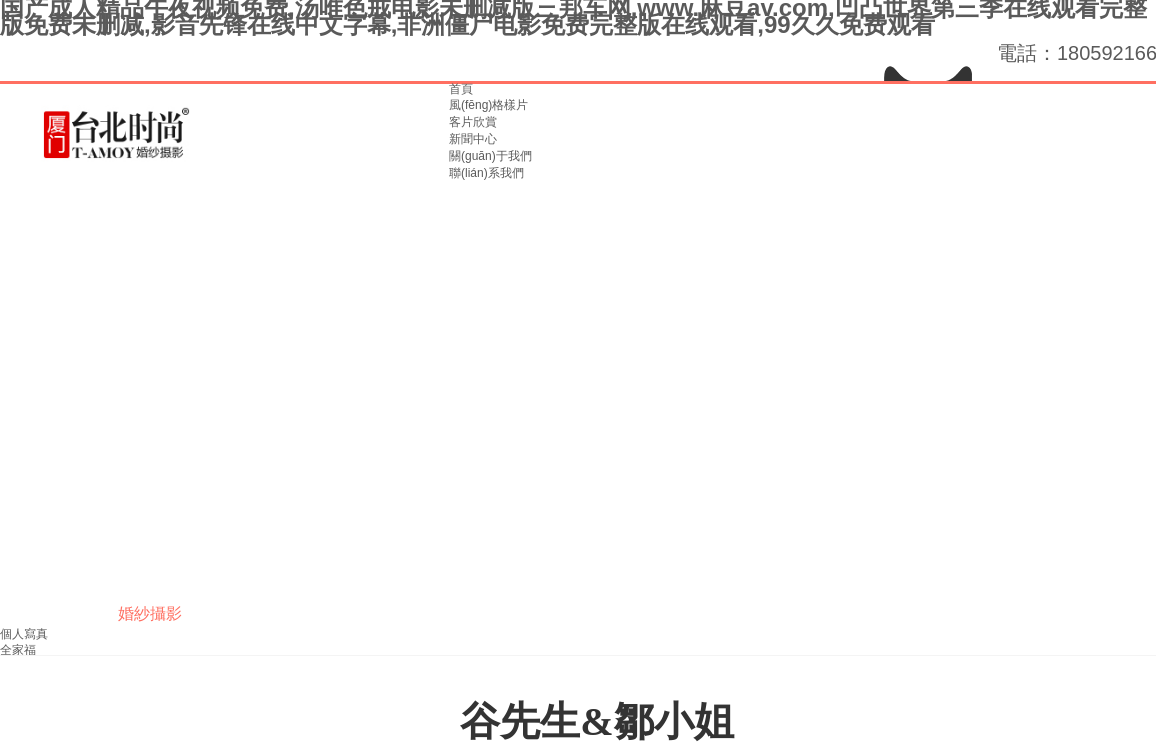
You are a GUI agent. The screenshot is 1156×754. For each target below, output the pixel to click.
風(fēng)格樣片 (488, 105)
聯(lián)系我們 (486, 173)
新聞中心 (473, 139)
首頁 (461, 89)
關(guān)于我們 (490, 156)
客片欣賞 (473, 122)
